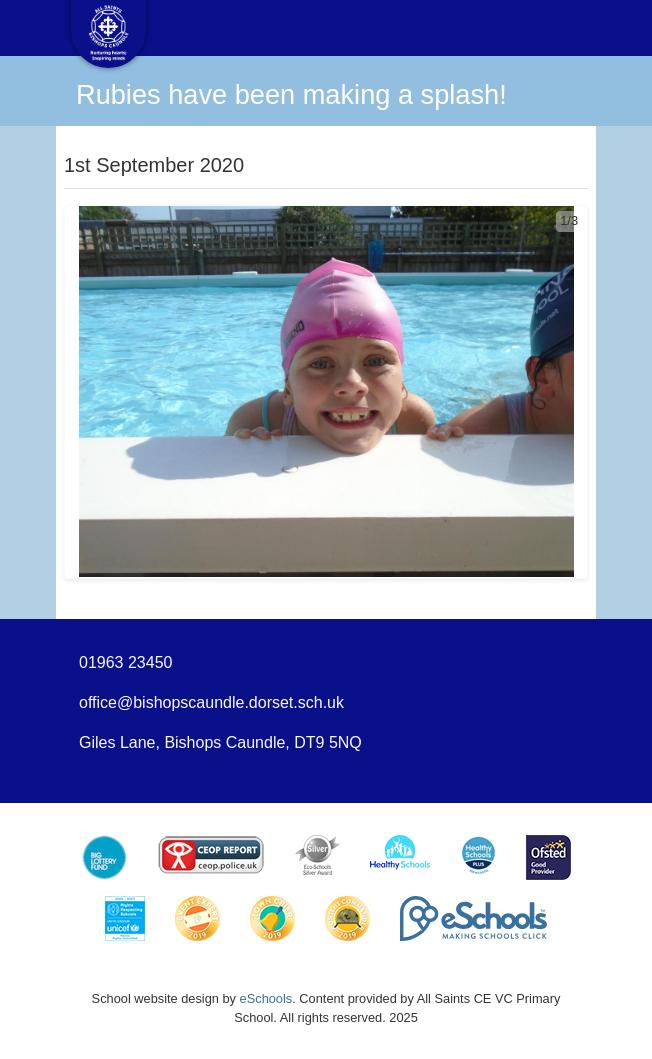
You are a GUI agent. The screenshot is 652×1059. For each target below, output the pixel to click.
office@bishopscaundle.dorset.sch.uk (211, 702)
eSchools (266, 998)
